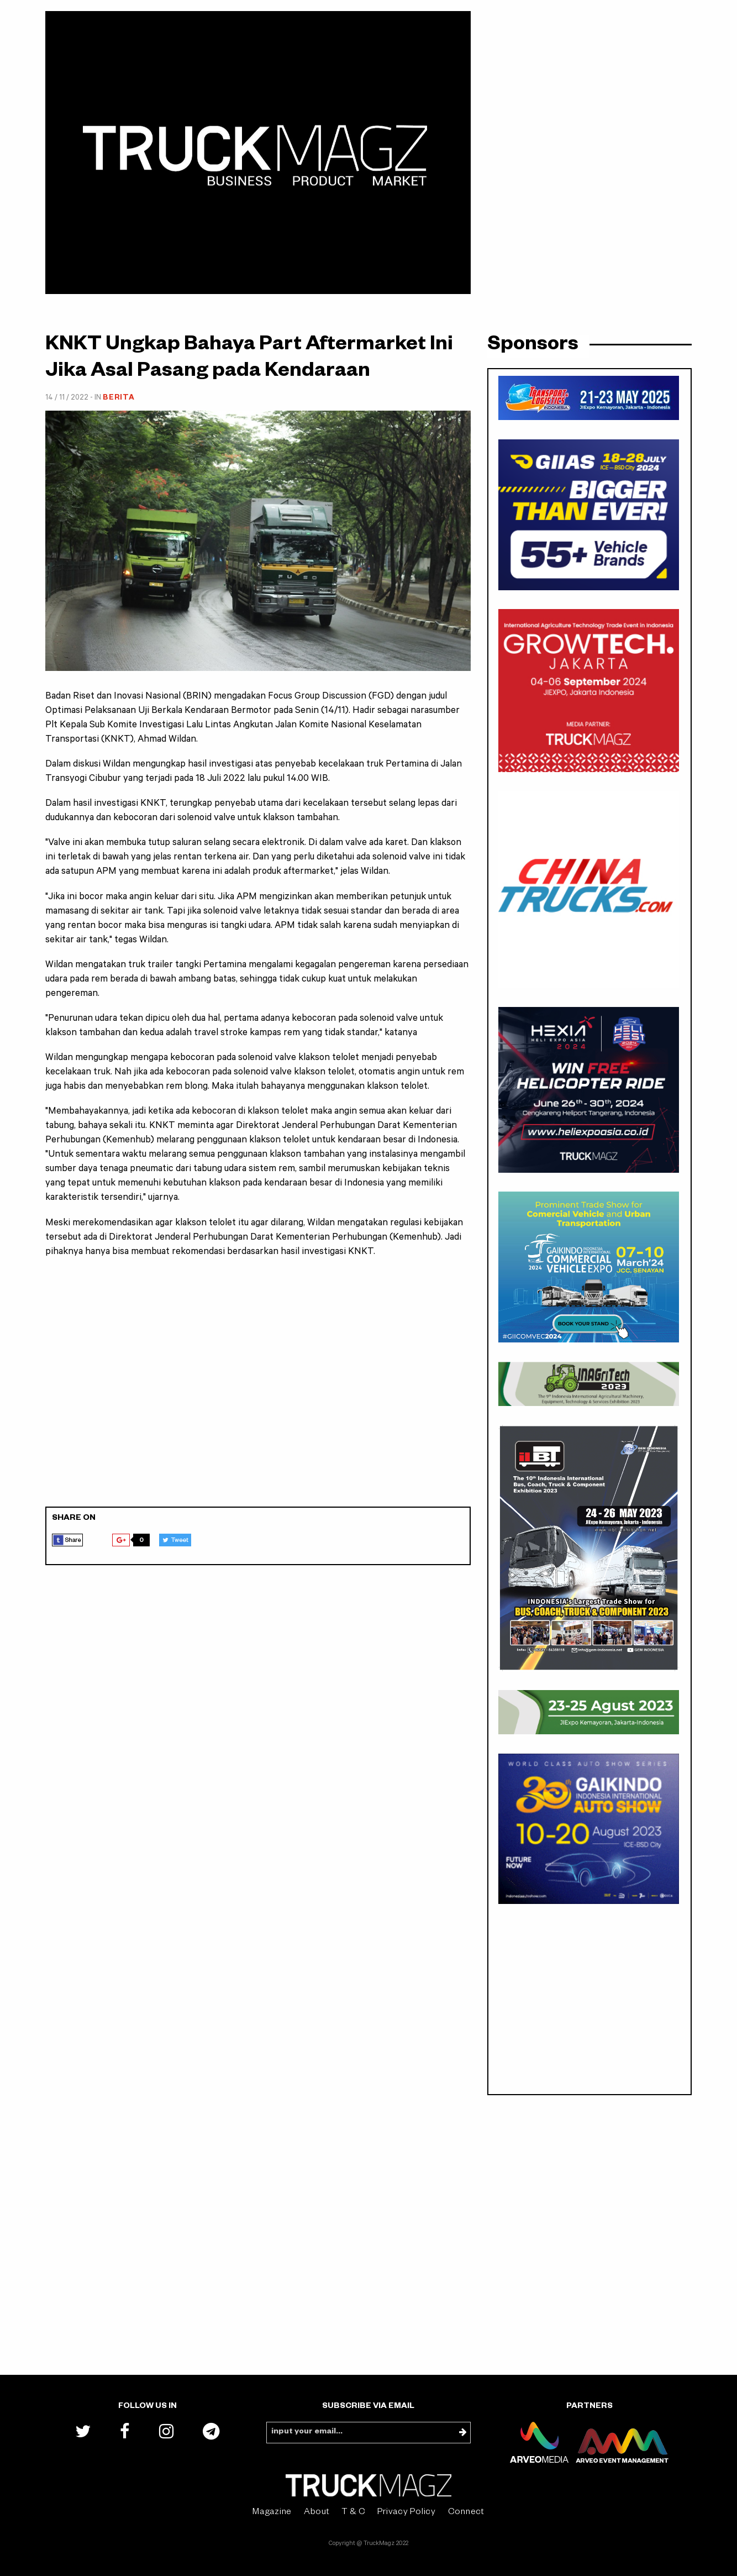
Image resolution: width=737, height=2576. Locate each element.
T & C (353, 2513)
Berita (119, 398)
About (317, 2513)
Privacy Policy (406, 2513)
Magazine (272, 2513)
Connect (466, 2513)
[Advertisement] (258, 1389)
